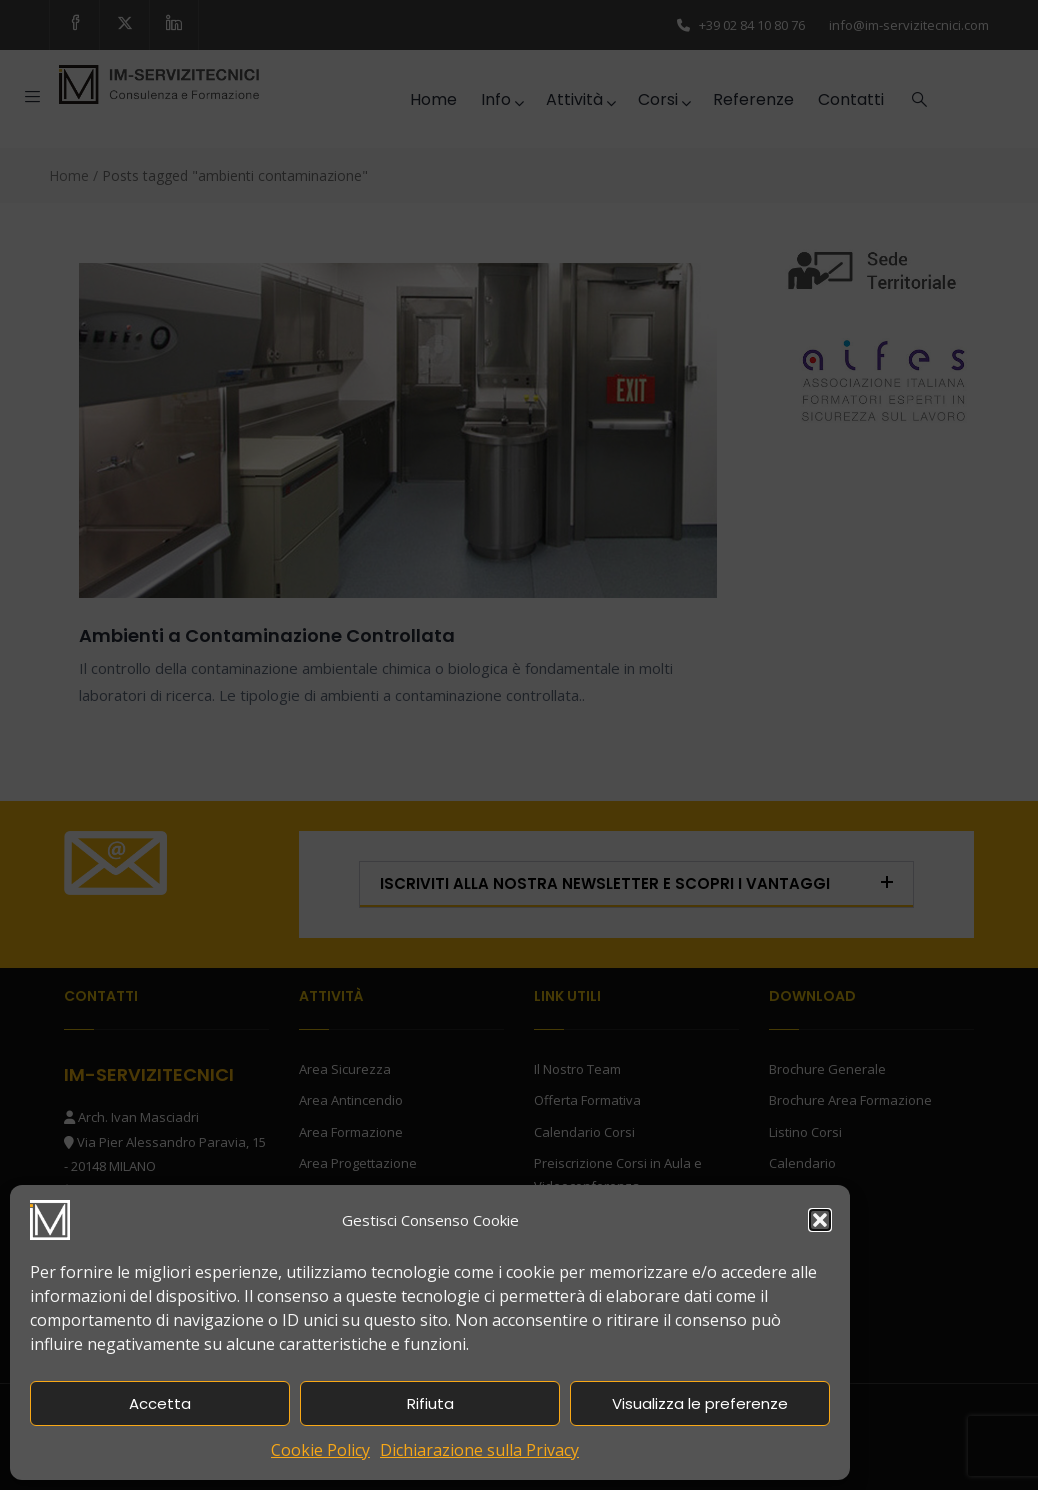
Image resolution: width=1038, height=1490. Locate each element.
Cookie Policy (320, 1450)
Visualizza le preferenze (700, 1403)
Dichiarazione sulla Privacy (479, 1450)
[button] (820, 1220)
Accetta (160, 1403)
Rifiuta (430, 1403)
